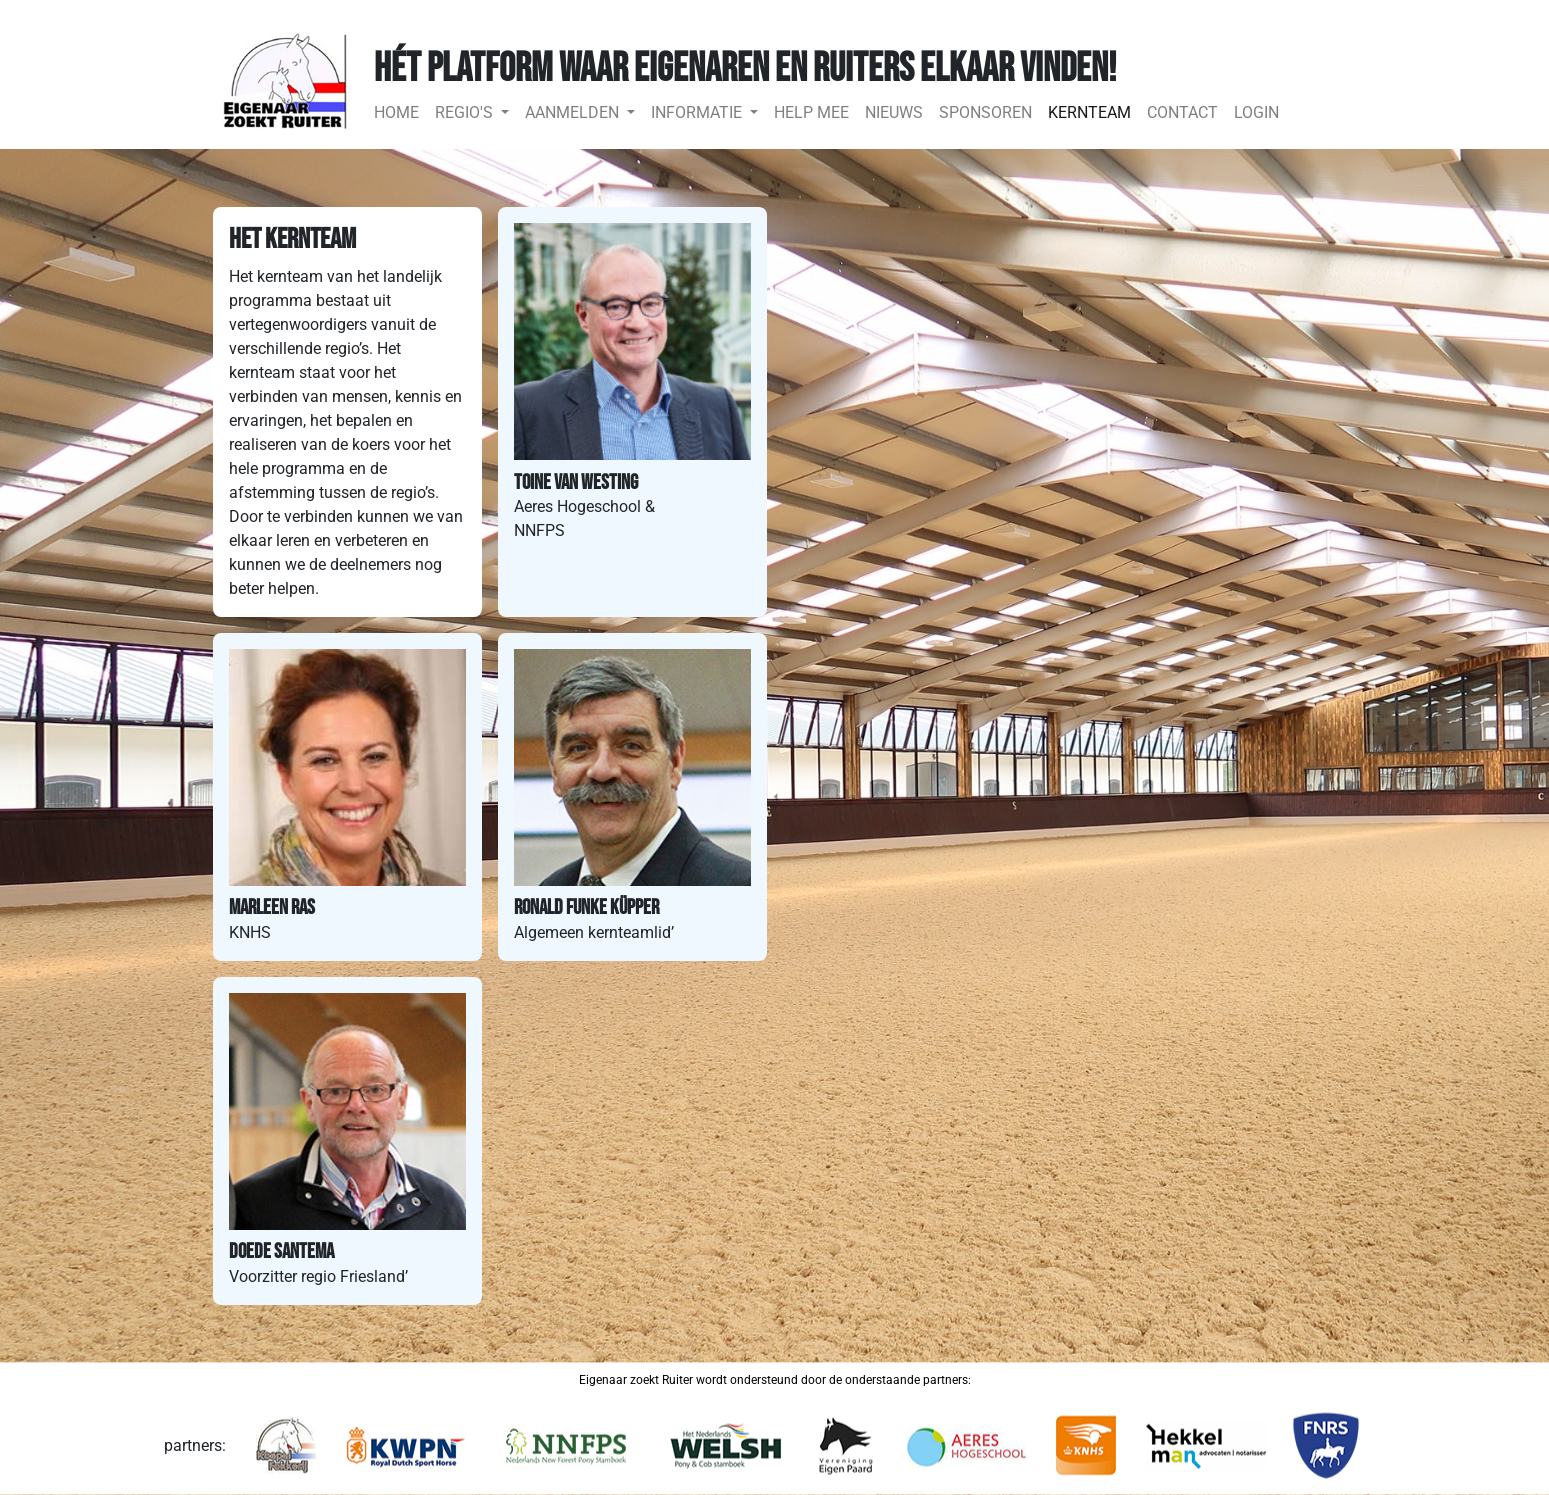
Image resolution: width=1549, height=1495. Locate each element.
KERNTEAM (1089, 112)
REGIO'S (466, 112)
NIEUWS (894, 112)
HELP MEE (811, 112)
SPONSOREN (985, 112)
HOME (400, 111)
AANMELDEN (574, 112)
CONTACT (1182, 112)
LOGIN (1256, 112)
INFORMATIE (698, 112)
